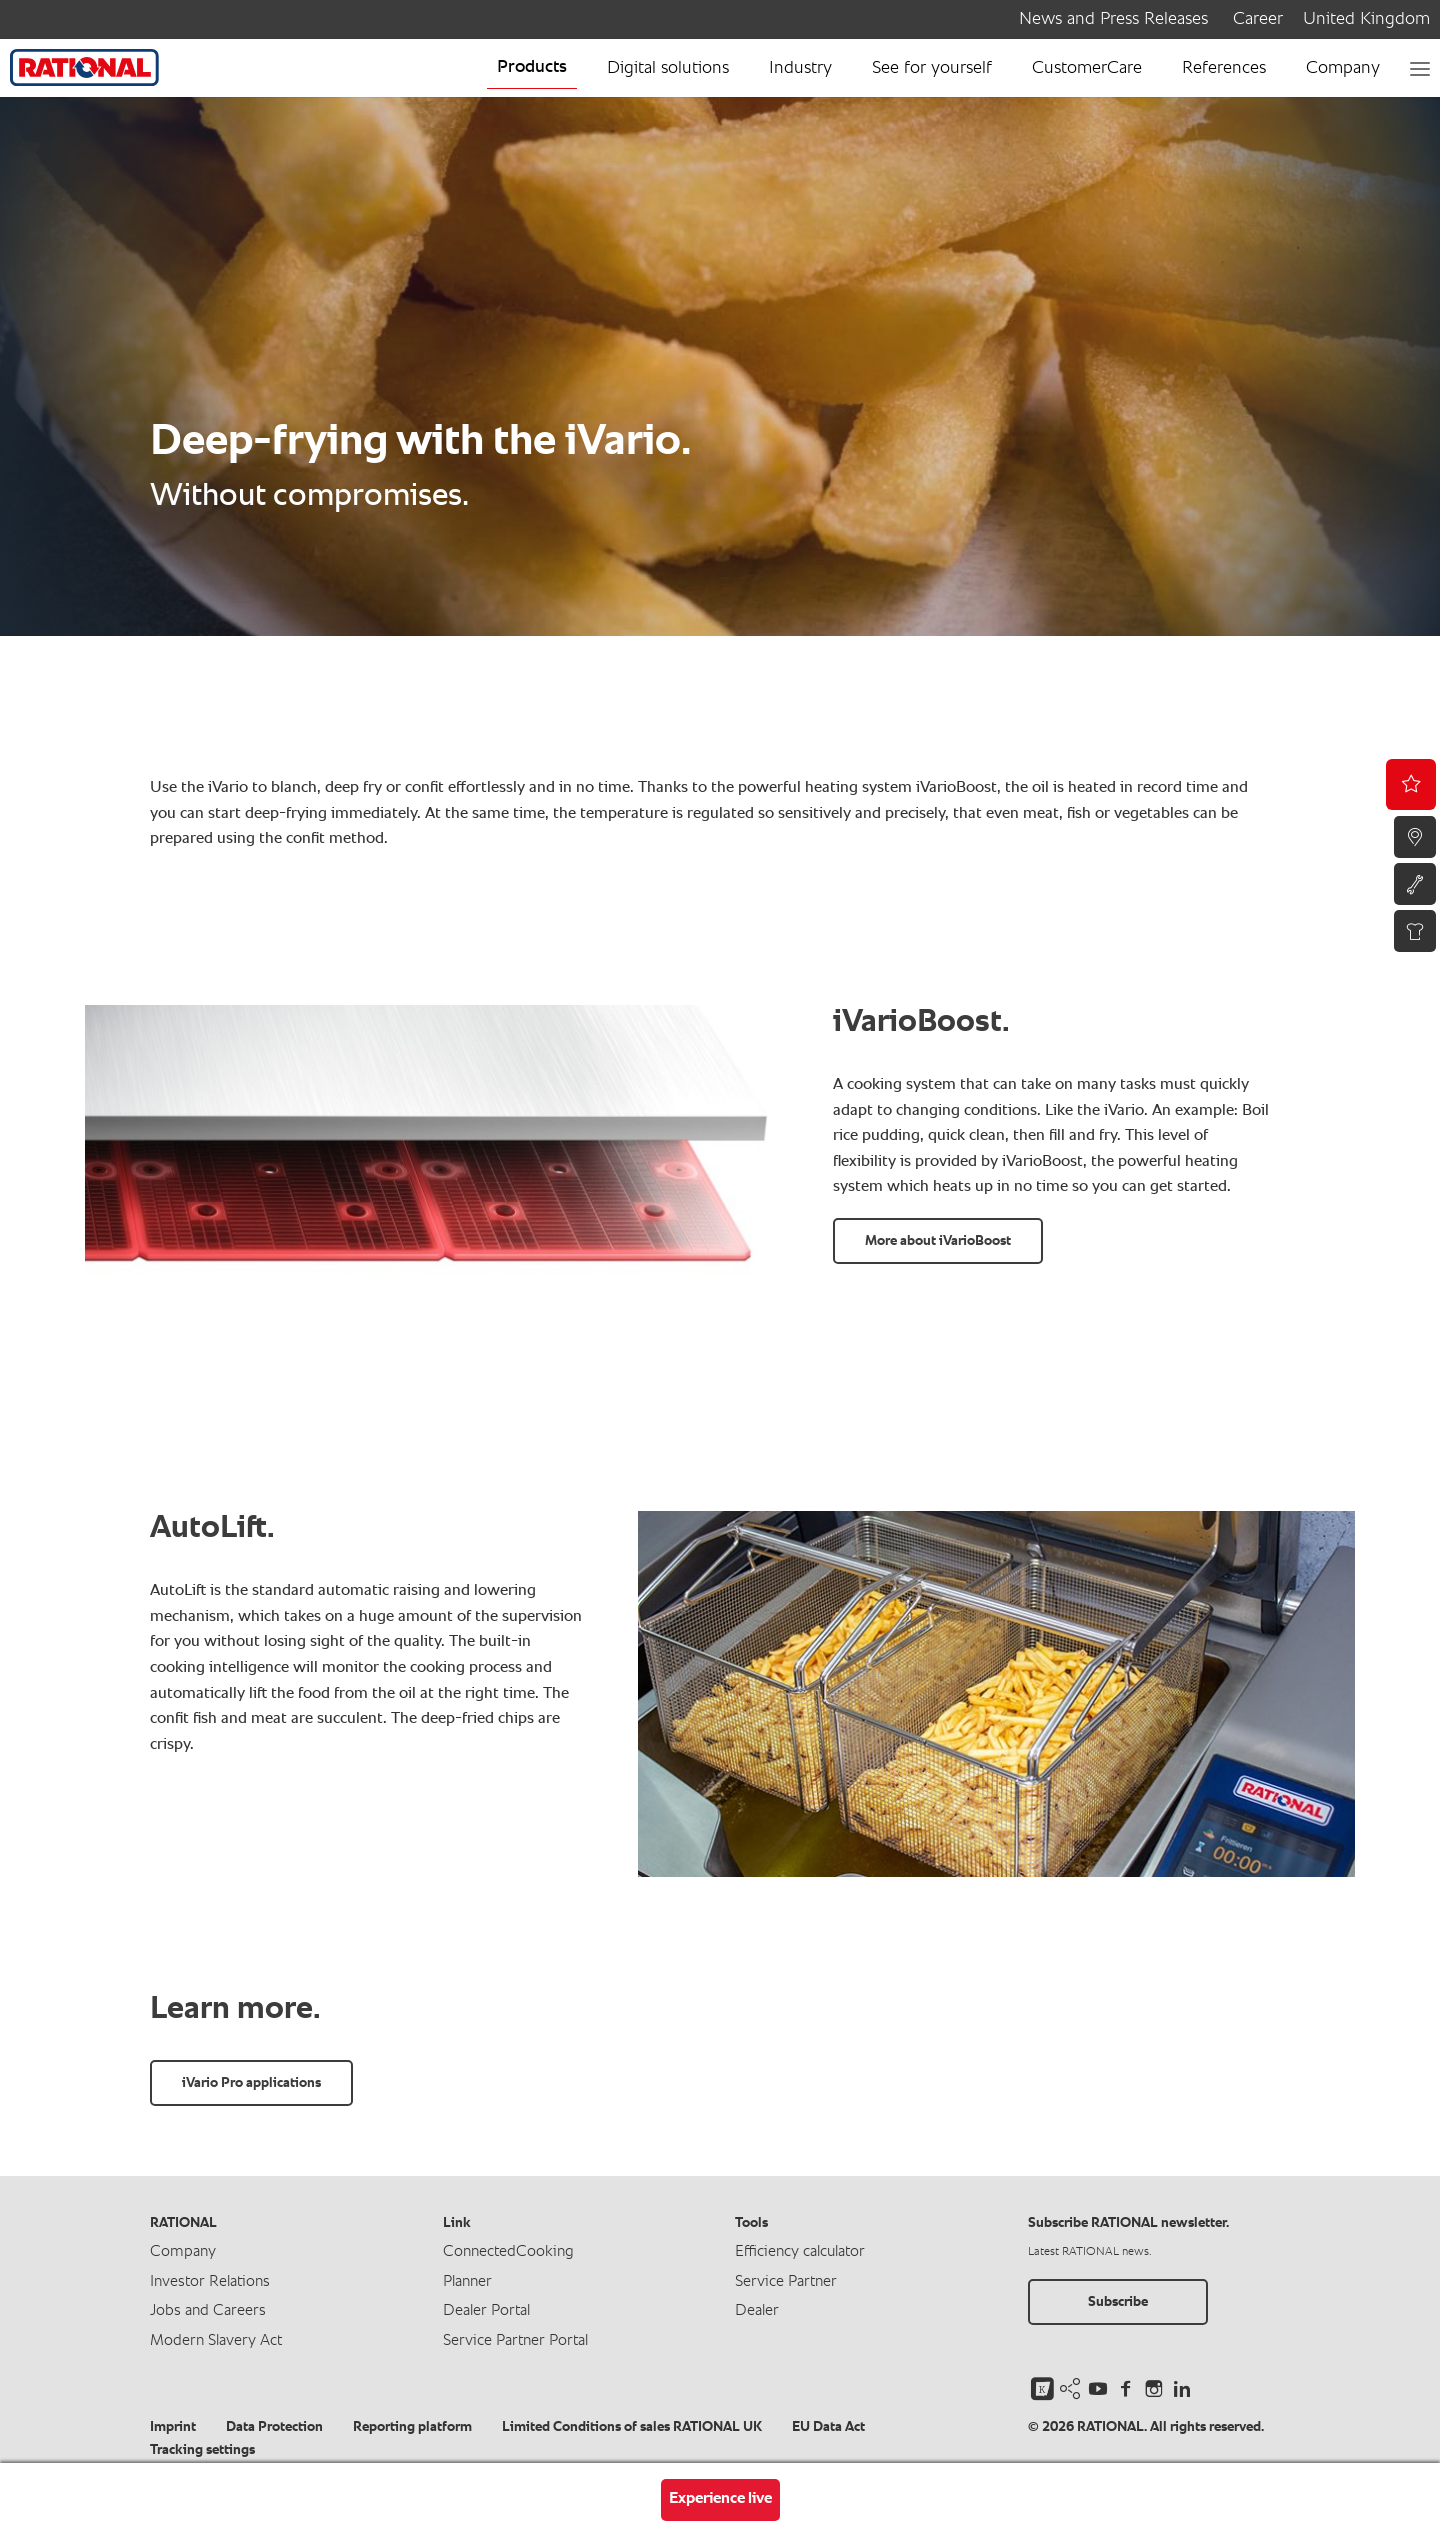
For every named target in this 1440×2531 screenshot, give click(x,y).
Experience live (720, 2499)
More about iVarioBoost (938, 1241)
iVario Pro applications (251, 2083)
